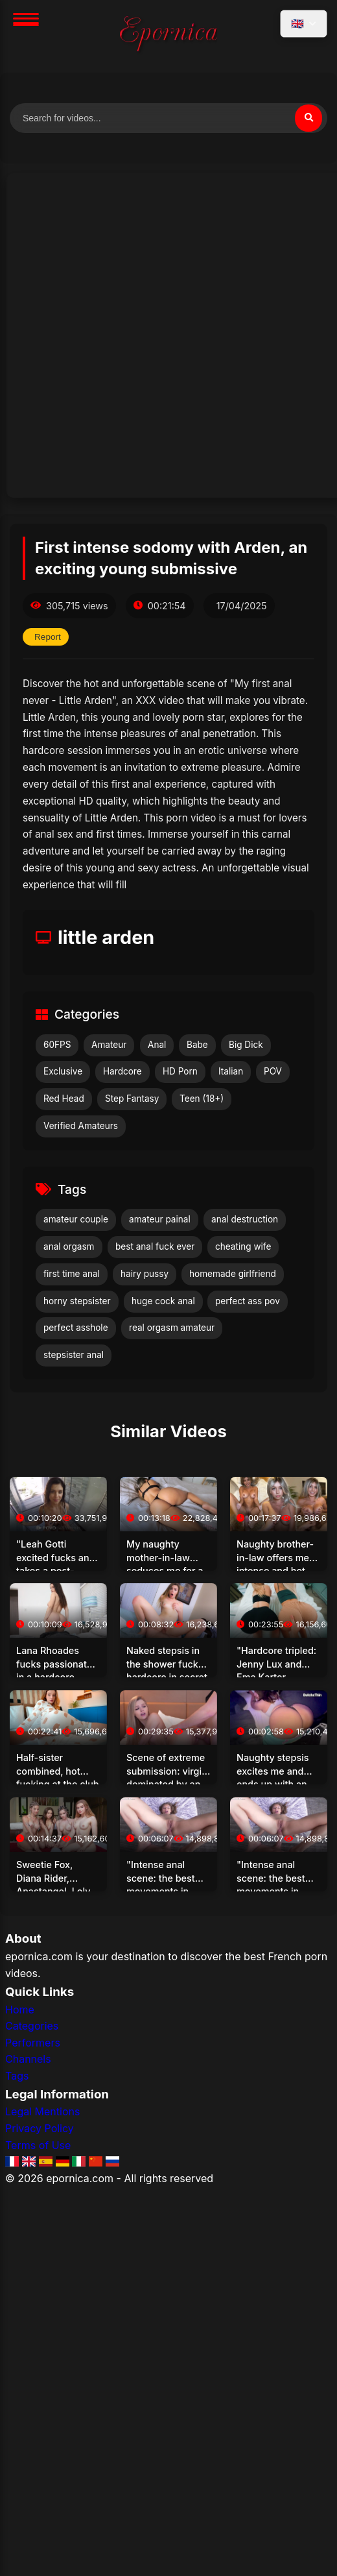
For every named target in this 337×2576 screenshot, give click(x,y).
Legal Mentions (42, 2111)
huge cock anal (163, 1301)
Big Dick (246, 1044)
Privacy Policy (39, 2128)
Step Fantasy (132, 1098)
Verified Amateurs (80, 1126)
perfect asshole (75, 1327)
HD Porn (180, 1071)
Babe (197, 1044)
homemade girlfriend (232, 1274)
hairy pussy (144, 1274)
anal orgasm (69, 1246)
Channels (28, 2058)
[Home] (168, 36)
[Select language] (303, 24)
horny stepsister (77, 1301)
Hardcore (122, 1071)
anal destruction (244, 1219)
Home (19, 2009)
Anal (157, 1044)
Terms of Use (38, 2145)
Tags (17, 2075)
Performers (32, 2042)
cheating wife (243, 1246)
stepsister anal (73, 1355)
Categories (31, 2025)
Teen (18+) (202, 1098)
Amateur (108, 1044)
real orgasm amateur (172, 1327)
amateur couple (75, 1219)
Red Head (63, 1098)
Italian (230, 1071)
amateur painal (160, 1219)
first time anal (71, 1274)
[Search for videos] (168, 118)
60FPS (57, 1044)
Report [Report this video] (47, 637)
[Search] (308, 118)
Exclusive (62, 1071)
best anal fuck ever (154, 1246)
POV (273, 1071)
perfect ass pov (247, 1301)
